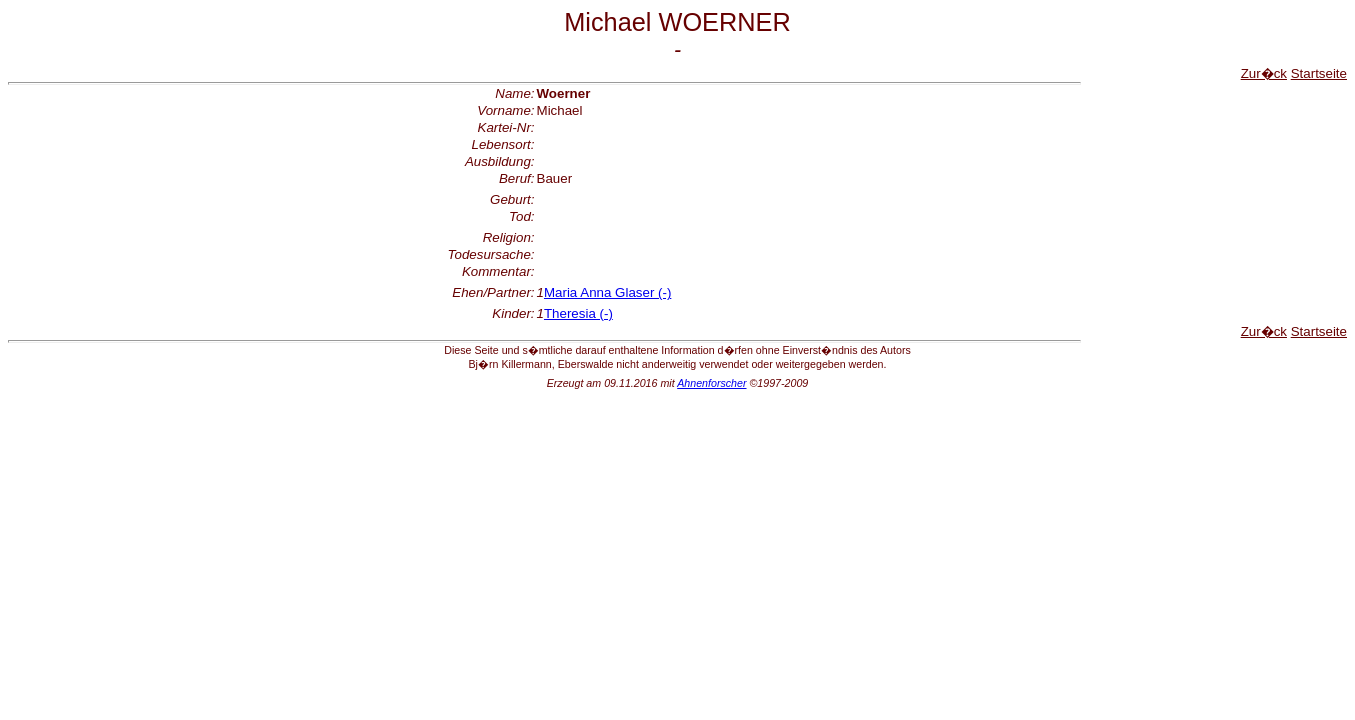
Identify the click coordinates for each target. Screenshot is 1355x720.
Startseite (1319, 73)
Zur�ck (1264, 73)
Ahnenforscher (711, 383)
